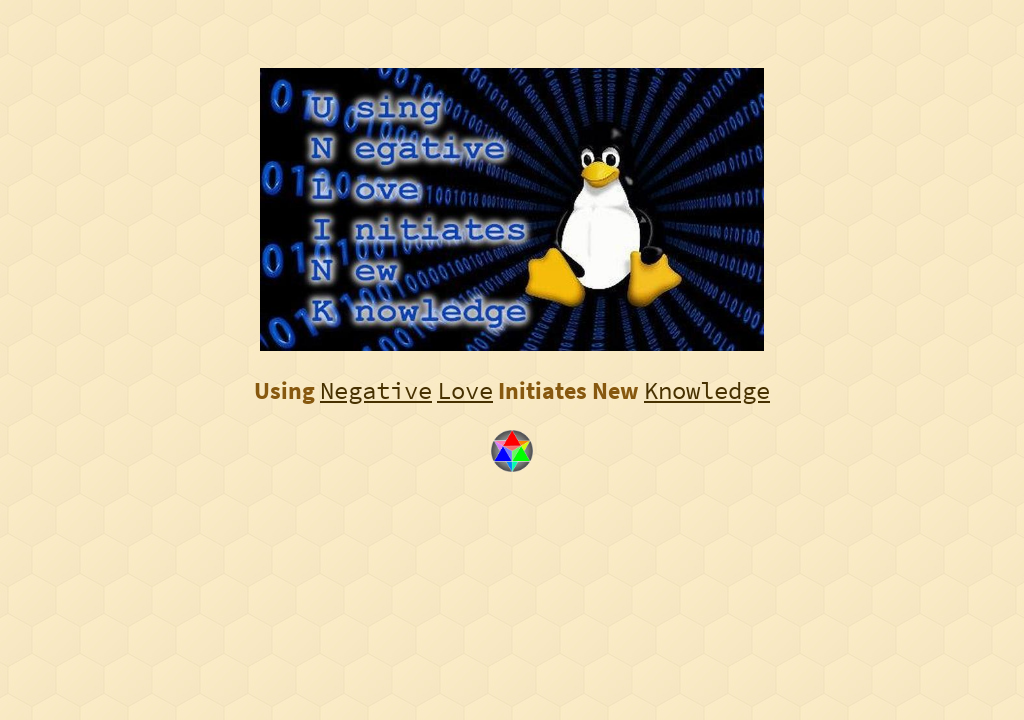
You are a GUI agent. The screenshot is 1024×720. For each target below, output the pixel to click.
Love (465, 390)
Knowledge (707, 390)
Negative (376, 390)
